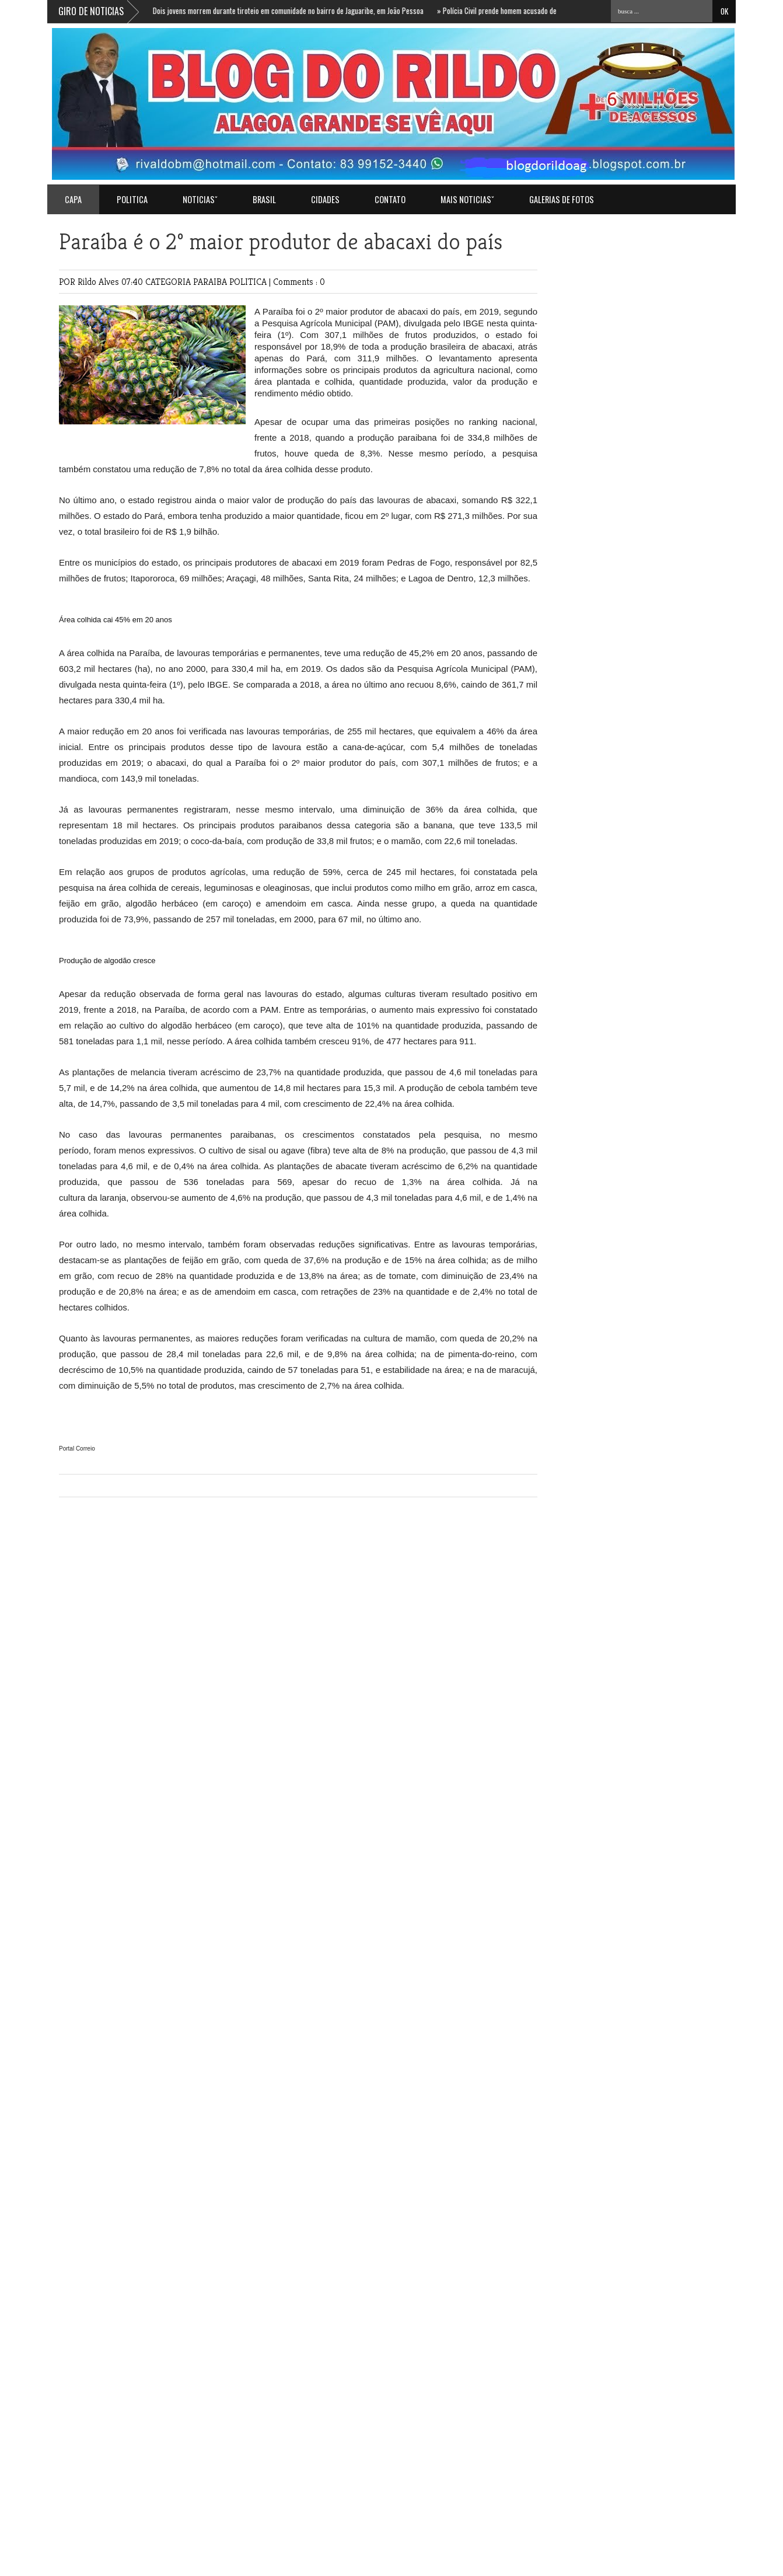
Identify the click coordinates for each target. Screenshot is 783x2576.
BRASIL (264, 199)
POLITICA (132, 199)
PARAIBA (211, 282)
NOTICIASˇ (200, 199)
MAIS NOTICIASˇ (467, 199)
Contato (390, 199)
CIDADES (325, 199)
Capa (73, 199)
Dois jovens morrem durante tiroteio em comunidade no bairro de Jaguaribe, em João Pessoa (289, 10)
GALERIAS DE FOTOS (561, 199)
